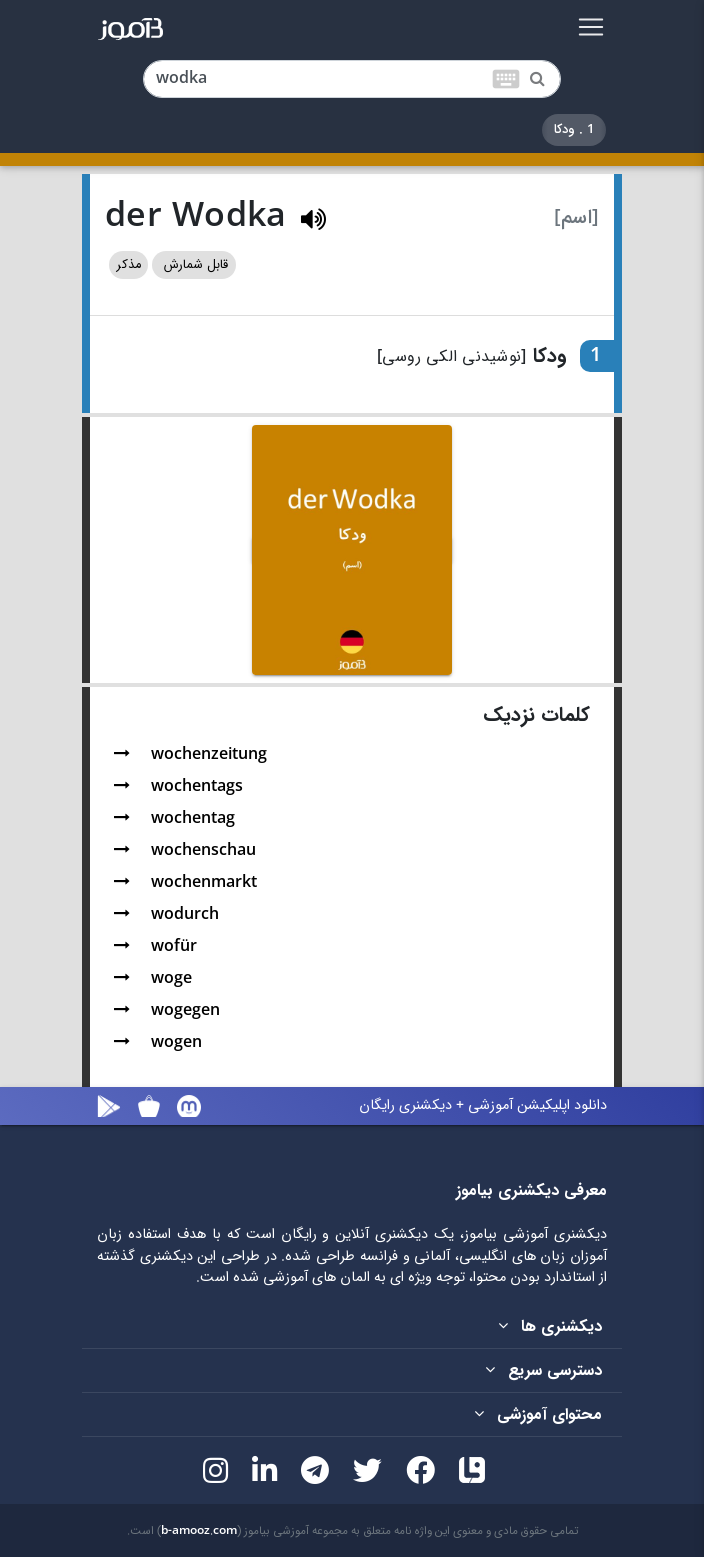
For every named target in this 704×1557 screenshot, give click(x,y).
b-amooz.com (199, 1531)
